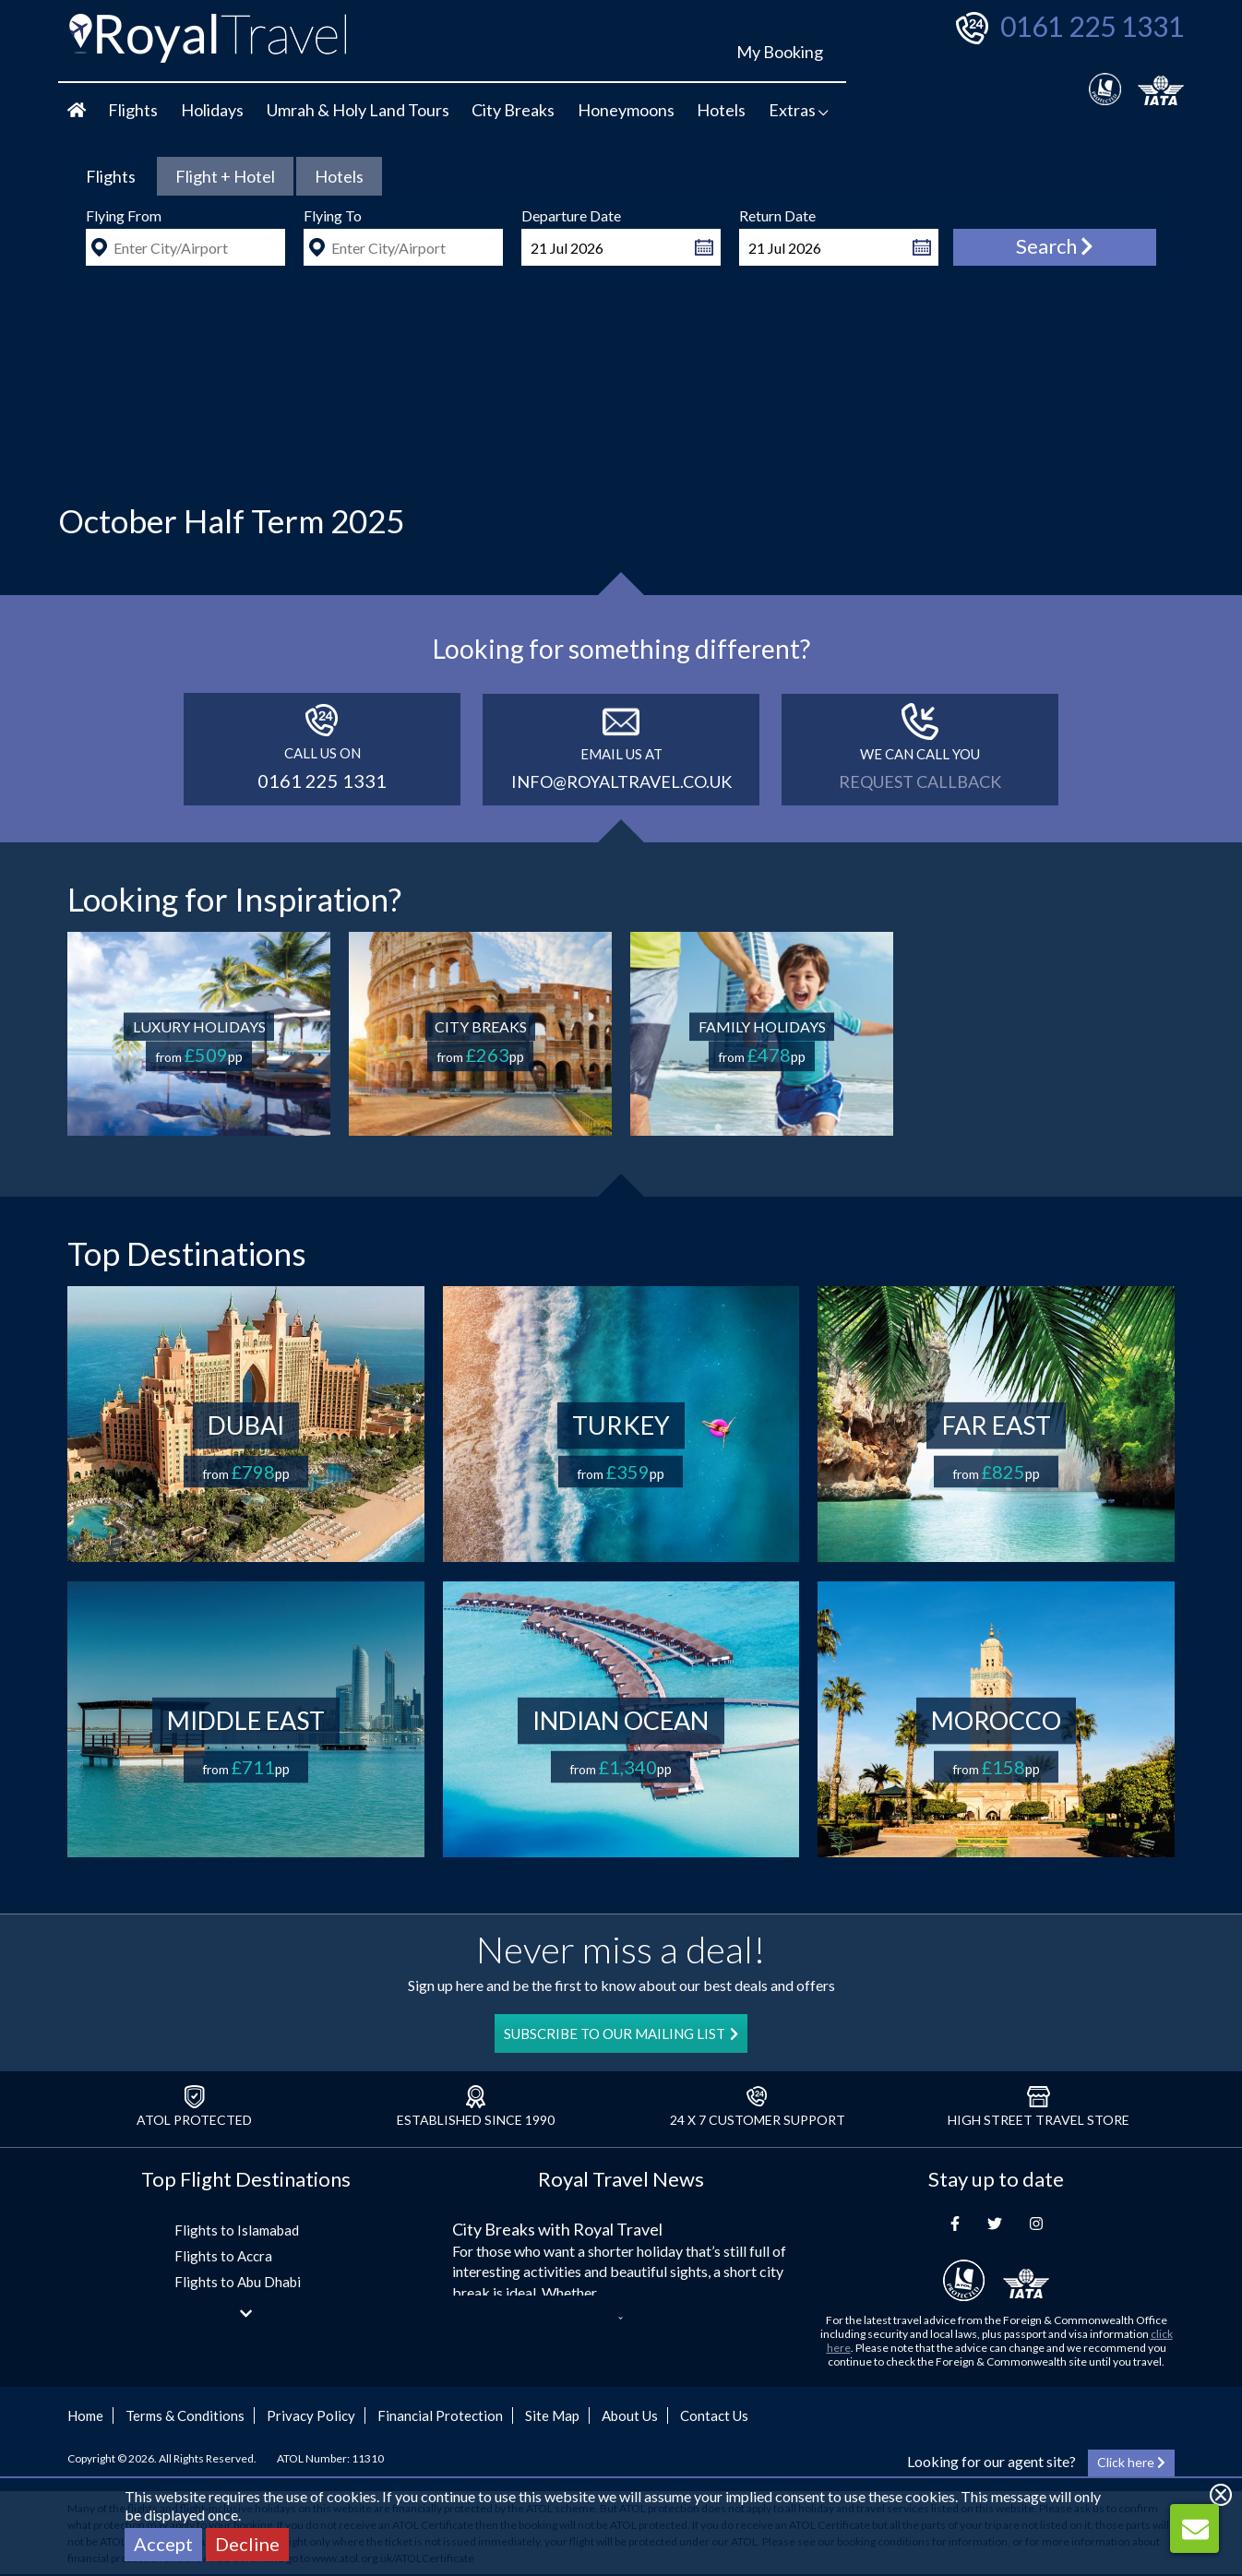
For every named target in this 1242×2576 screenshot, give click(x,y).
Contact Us (714, 2415)
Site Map (552, 2415)
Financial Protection (440, 2415)
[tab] (110, 176)
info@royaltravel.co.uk (621, 781)
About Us (630, 2415)
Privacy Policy (311, 2415)
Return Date (777, 215)
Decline (247, 2544)
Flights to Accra (223, 2256)
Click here (1131, 2462)
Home (85, 2415)
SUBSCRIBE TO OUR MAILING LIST (621, 2033)
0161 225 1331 (1092, 25)
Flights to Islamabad (236, 2230)
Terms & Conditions (185, 2415)
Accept (163, 2544)
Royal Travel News (621, 2178)
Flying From (123, 215)
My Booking (779, 52)
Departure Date (571, 215)
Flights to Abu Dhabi (237, 2281)
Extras (799, 110)
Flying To (333, 215)
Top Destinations (186, 1253)
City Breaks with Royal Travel (557, 2229)
